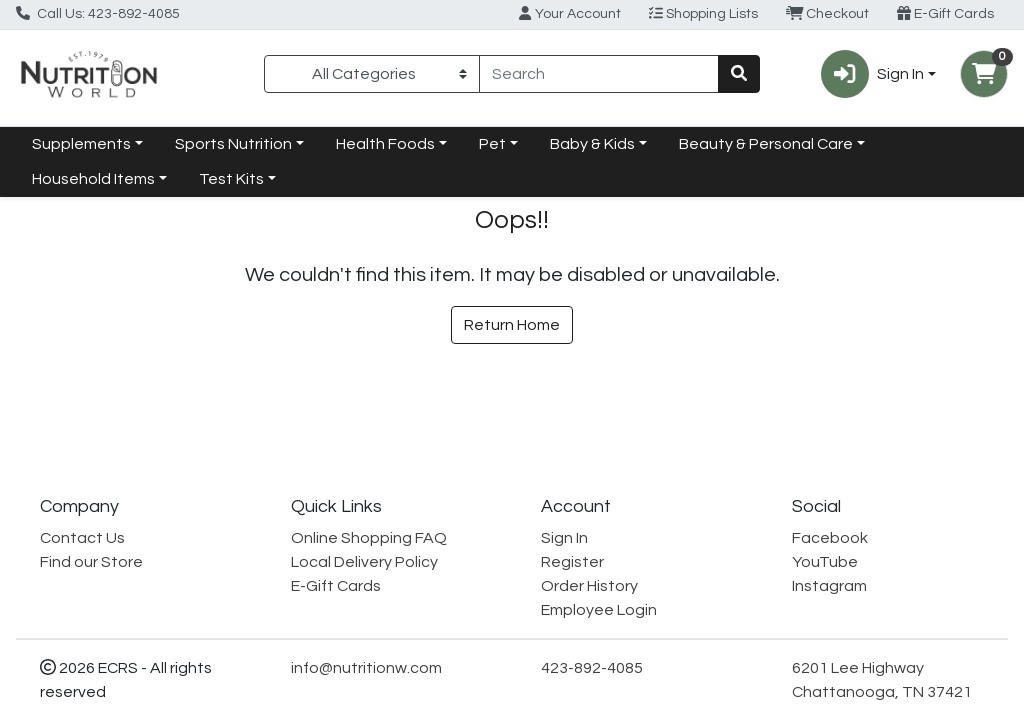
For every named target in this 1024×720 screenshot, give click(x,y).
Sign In (564, 538)
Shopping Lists (703, 13)
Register (572, 562)
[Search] (599, 74)
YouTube (825, 562)
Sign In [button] (872, 74)
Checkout (828, 13)
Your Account (569, 13)
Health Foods (385, 144)
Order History (589, 586)
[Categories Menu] (372, 74)
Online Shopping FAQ (369, 538)
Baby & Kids (592, 144)
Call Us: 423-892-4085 (98, 13)
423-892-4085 (592, 668)
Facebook (830, 538)
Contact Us (82, 538)
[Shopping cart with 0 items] (984, 74)
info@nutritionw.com (366, 668)
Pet (492, 144)
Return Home (512, 325)
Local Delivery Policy (364, 562)
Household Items (93, 179)
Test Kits (231, 179)
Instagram (829, 586)
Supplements (81, 144)
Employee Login (599, 610)
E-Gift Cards (945, 13)
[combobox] (599, 74)
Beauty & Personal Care (766, 144)
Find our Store (91, 562)
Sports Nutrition (233, 144)
